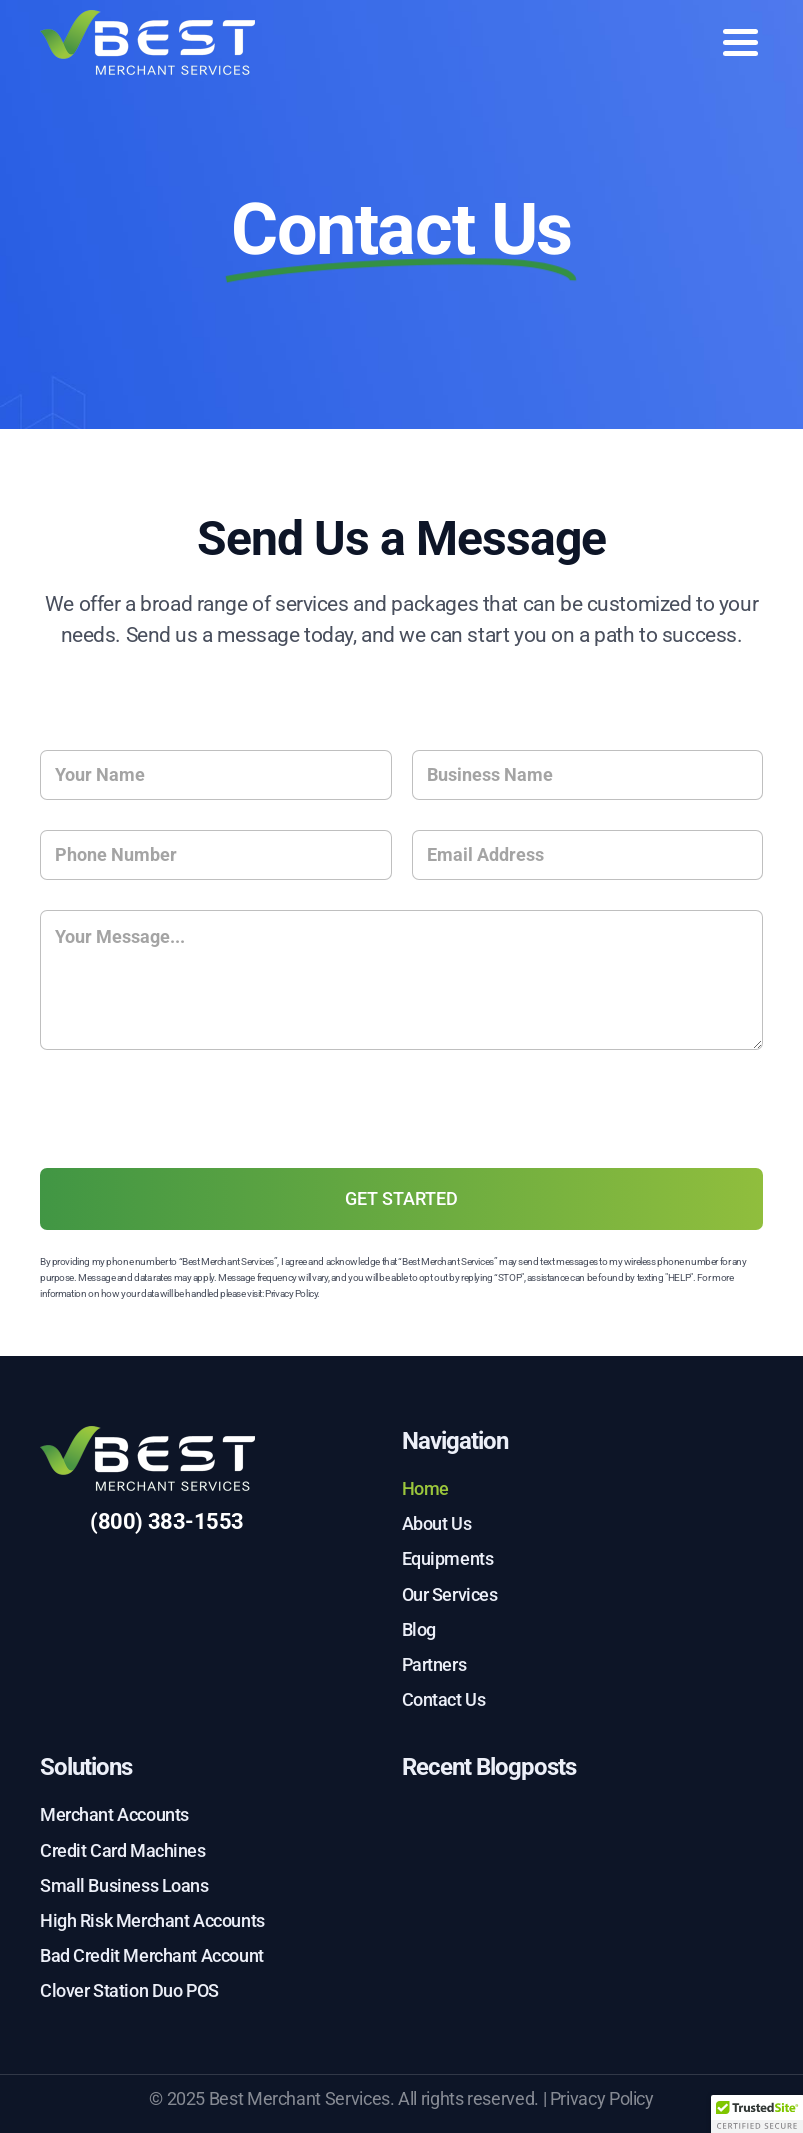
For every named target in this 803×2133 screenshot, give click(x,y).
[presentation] (192, 1150)
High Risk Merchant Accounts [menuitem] (152, 1920)
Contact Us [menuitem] (444, 1699)
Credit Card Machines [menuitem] (123, 1850)
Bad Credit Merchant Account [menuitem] (152, 1955)
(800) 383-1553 (167, 1521)
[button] (757, 2114)
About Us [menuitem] (437, 1523)
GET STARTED (401, 1198)
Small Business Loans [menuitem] (124, 1885)
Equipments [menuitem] (448, 1558)
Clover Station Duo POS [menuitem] (129, 1990)
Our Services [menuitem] (450, 1594)
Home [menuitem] (425, 1488)
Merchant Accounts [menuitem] (114, 1814)
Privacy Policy (291, 1293)
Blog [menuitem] (419, 1629)
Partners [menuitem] (434, 1664)
